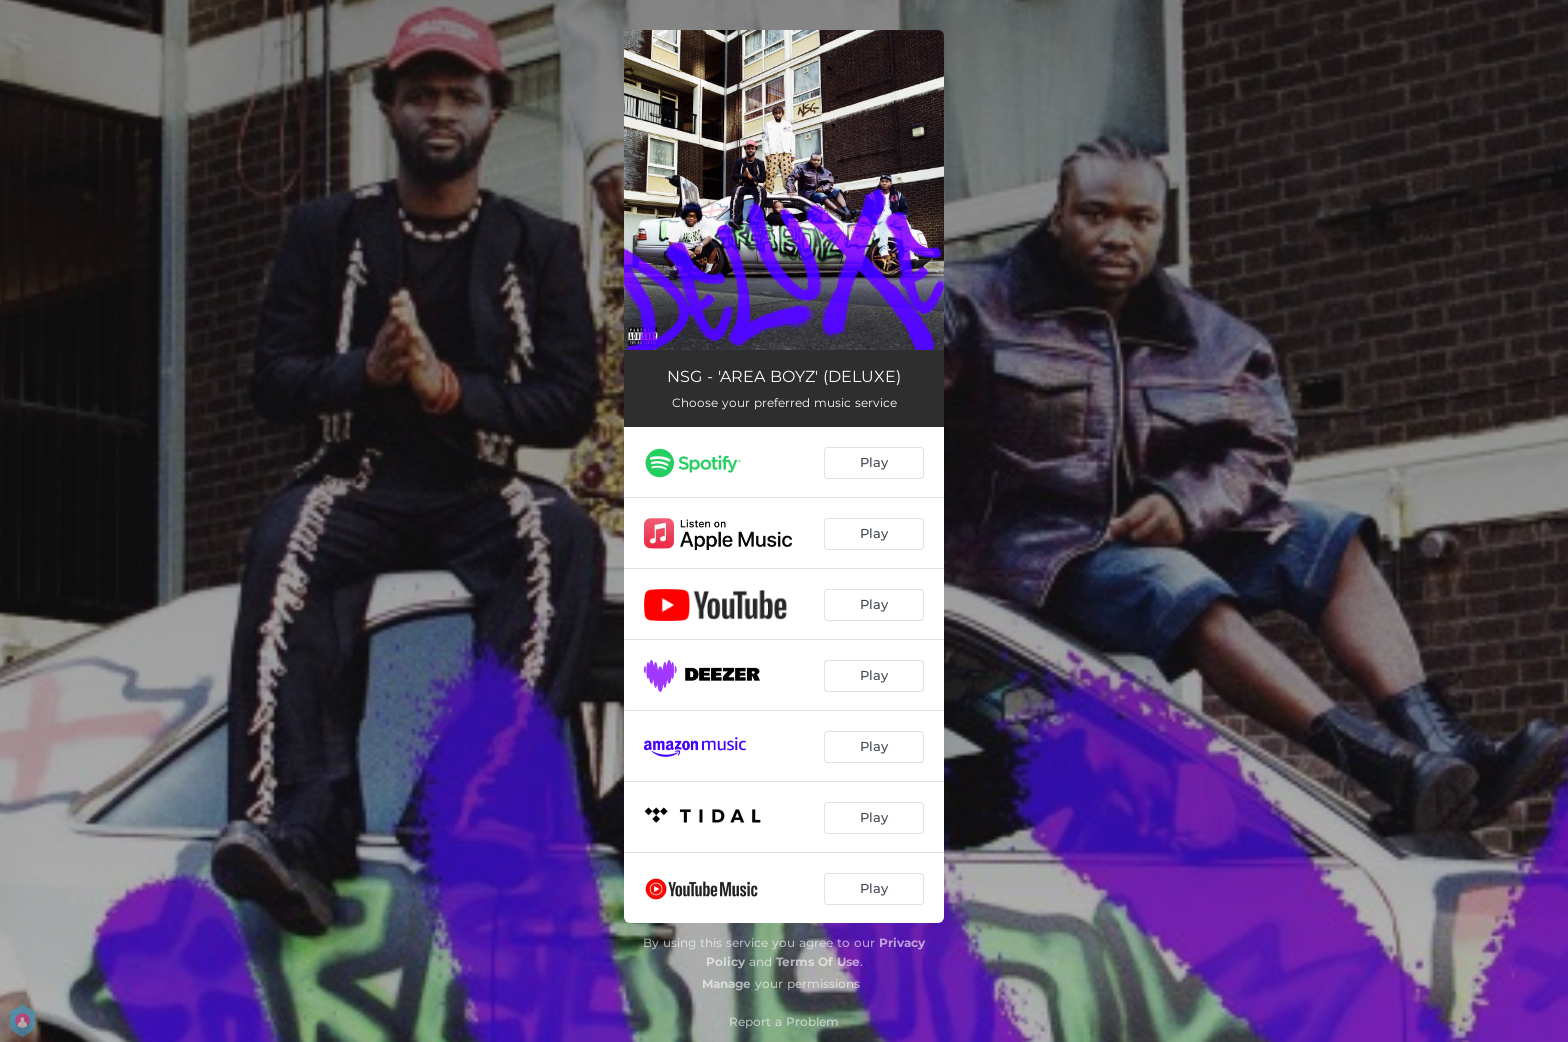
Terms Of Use (818, 961)
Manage (726, 983)
